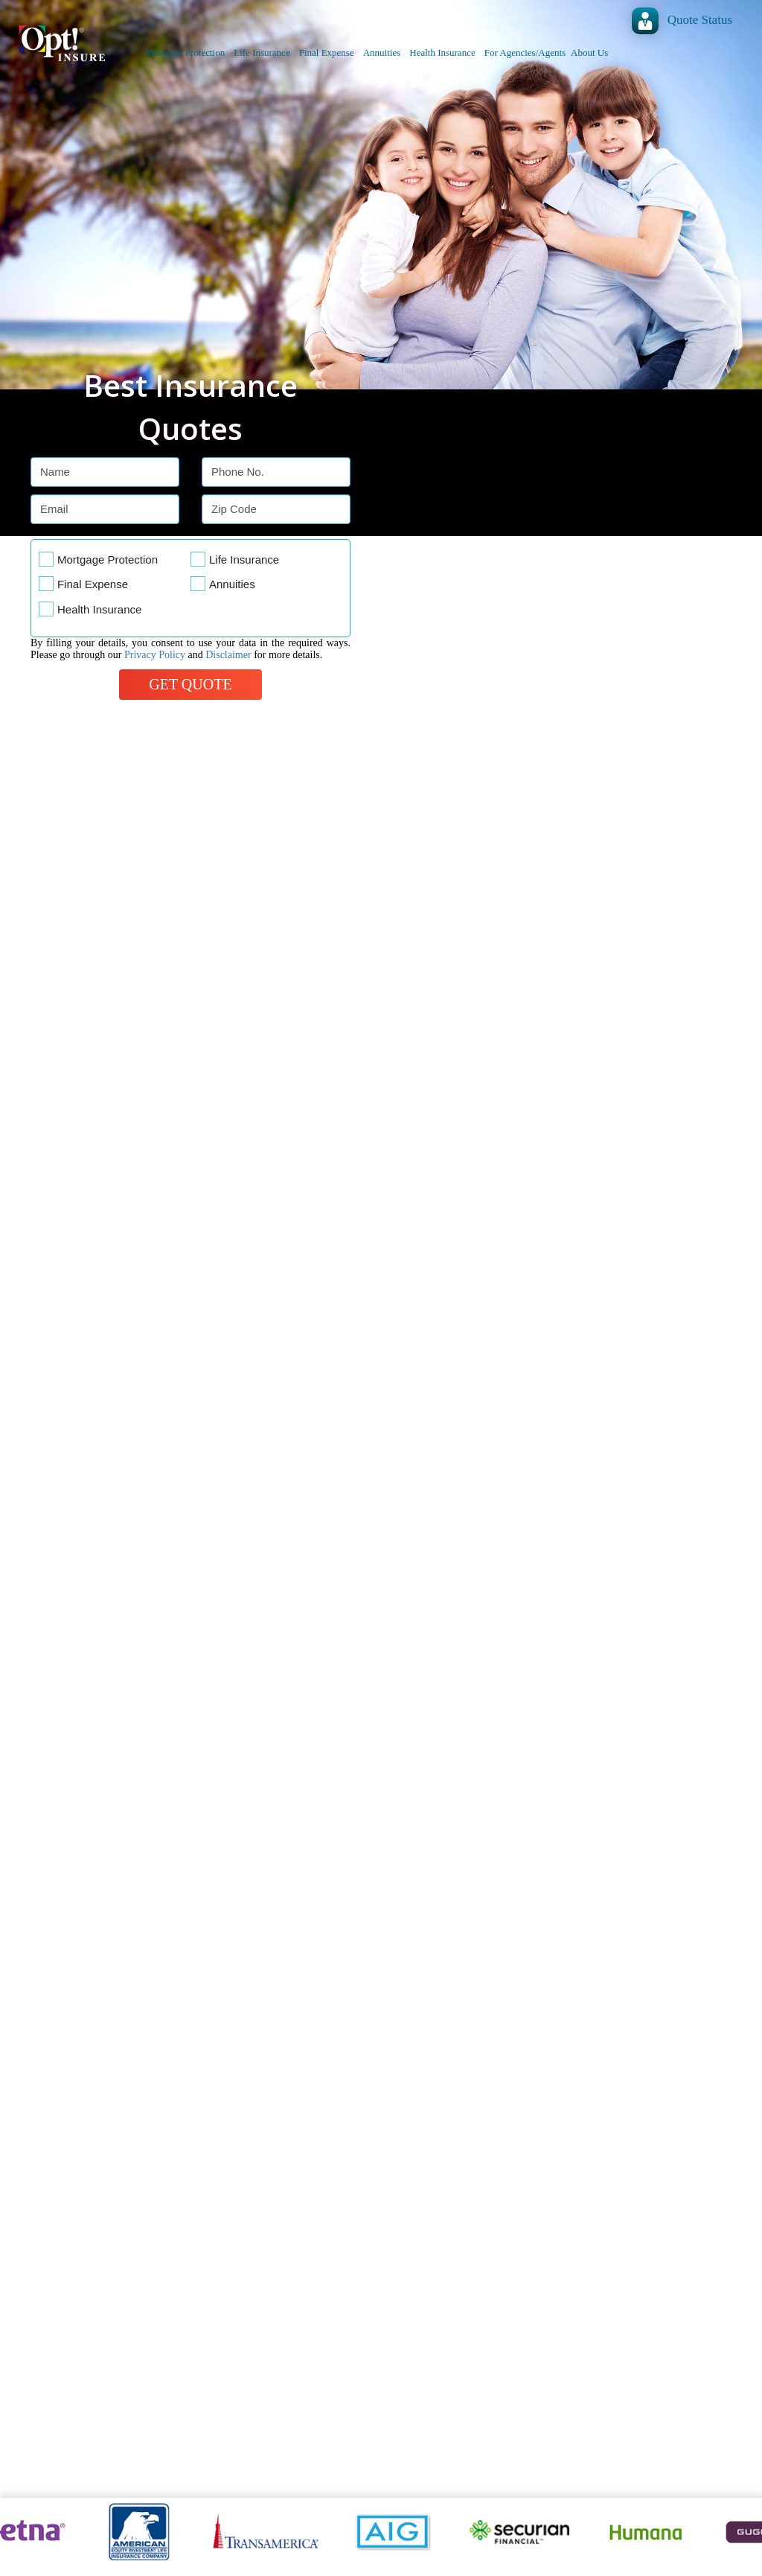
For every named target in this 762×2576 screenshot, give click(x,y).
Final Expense (326, 52)
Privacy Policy (154, 654)
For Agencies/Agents (525, 52)
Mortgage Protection (185, 52)
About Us (589, 52)
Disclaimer (228, 654)
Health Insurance (442, 52)
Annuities (382, 52)
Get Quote (190, 684)
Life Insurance (261, 52)
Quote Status (699, 20)
